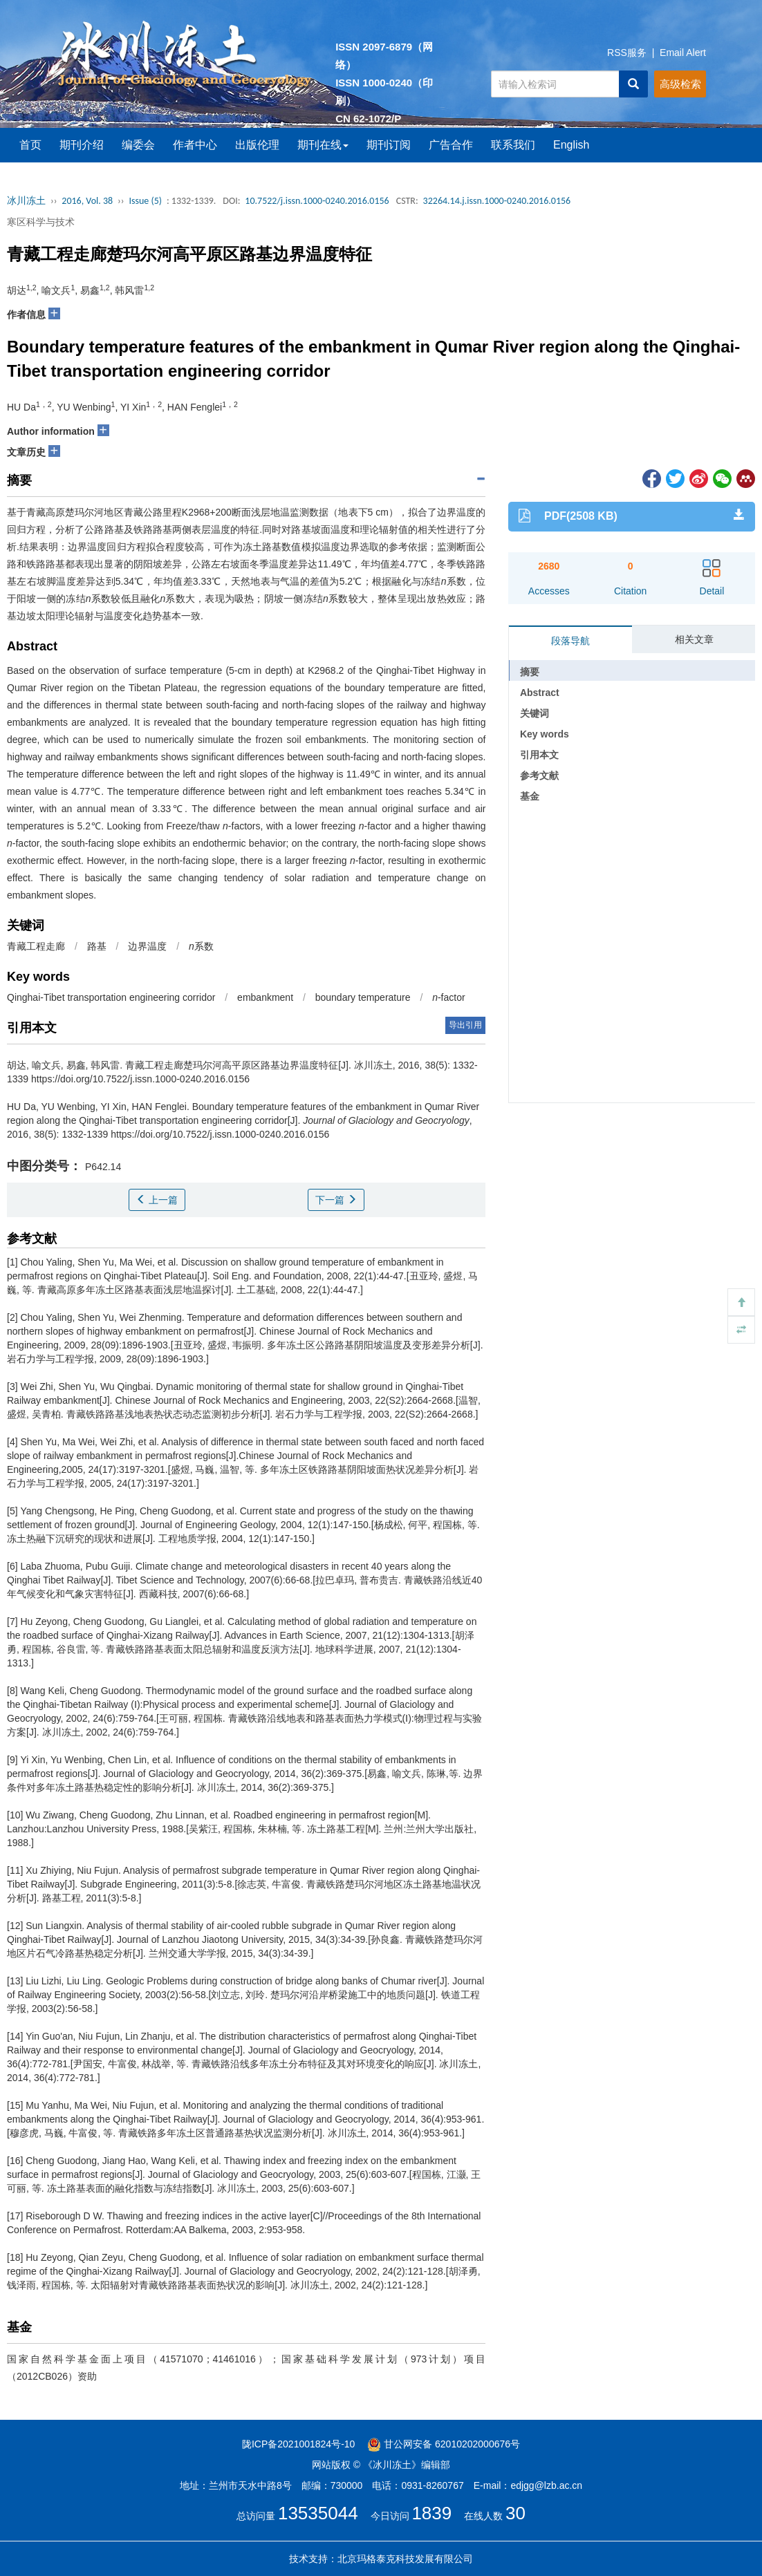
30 (515, 2513)
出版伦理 (257, 145)
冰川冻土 (26, 201)
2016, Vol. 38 (87, 201)
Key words (544, 734)
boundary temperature (363, 997)
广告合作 (451, 145)
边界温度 (147, 946)
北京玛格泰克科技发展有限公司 (405, 2558)
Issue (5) (145, 201)
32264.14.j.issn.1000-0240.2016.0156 (497, 201)
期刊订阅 (388, 145)
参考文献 (539, 775)
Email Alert (683, 52)
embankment (265, 997)
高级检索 (680, 84)
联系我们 (513, 145)
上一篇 (157, 1199)
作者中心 (195, 145)
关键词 (534, 713)
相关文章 (694, 639)
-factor (448, 997)
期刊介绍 (81, 145)
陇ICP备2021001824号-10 (298, 2444)
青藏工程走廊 (36, 946)
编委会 (138, 145)
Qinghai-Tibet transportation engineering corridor (111, 997)
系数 (201, 946)
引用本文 (539, 754)
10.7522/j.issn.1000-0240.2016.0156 (317, 201)
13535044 (318, 2513)
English (571, 145)
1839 (431, 2513)
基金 (529, 796)
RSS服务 (627, 52)
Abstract (539, 692)
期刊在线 (323, 145)
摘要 (529, 671)
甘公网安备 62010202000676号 (443, 2444)
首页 (30, 145)
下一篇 (336, 1199)
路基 (96, 946)
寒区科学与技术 (41, 221)
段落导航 (570, 640)
